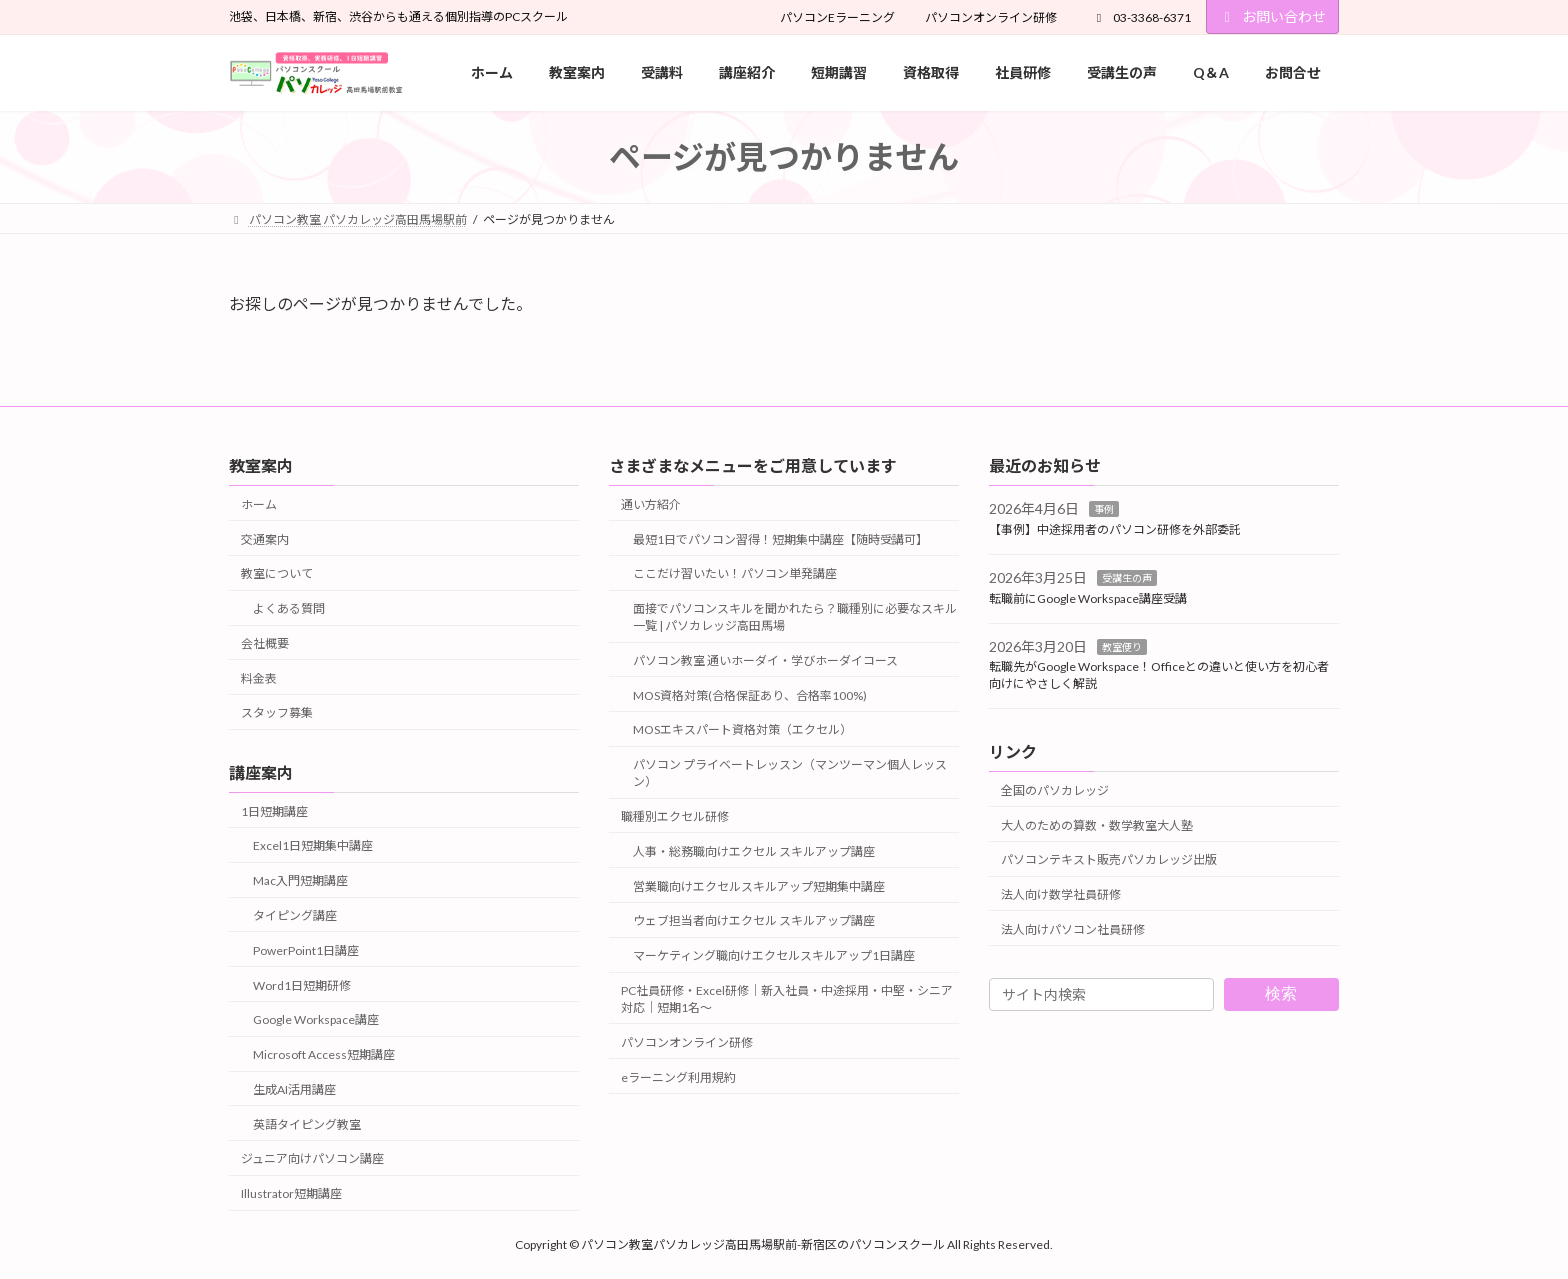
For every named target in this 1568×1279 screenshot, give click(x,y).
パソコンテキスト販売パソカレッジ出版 (1109, 859)
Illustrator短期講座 (291, 1193)
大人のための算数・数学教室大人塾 (1097, 824)
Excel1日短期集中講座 (313, 845)
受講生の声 (1127, 578)
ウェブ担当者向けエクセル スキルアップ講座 (754, 920)
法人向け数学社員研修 (1061, 894)
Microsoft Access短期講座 (324, 1054)
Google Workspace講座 (316, 1019)
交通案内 (265, 538)
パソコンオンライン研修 (991, 17)
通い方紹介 (651, 503)
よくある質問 (289, 608)
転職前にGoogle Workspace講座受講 (1088, 597)
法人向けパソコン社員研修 (1073, 928)
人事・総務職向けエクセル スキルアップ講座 (754, 850)
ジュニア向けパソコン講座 (312, 1158)
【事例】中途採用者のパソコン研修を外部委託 (1115, 529)
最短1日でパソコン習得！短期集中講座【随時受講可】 (780, 538)
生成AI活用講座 (294, 1089)
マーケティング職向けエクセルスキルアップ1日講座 (774, 955)
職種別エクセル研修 (675, 816)
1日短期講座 (274, 810)
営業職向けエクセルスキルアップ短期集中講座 (759, 885)
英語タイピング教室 (307, 1123)
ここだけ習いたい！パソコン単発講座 (735, 573)
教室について (277, 573)
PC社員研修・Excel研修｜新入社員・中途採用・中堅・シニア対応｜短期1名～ (787, 999)
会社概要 (265, 643)
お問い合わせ (1273, 16)
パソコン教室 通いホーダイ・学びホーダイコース (765, 660)
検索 (1281, 993)
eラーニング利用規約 (678, 1076)
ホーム (259, 503)
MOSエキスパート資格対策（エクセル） (742, 729)
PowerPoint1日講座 (306, 949)
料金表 (259, 677)
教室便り (1122, 646)
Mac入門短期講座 (300, 880)
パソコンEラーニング (837, 17)
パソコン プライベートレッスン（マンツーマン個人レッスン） (790, 773)
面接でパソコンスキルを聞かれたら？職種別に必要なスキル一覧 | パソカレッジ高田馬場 (795, 617)
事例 (1104, 509)
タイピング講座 (295, 915)
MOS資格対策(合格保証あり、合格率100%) (750, 694)
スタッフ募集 (277, 712)
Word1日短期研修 (302, 984)
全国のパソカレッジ (1055, 789)
